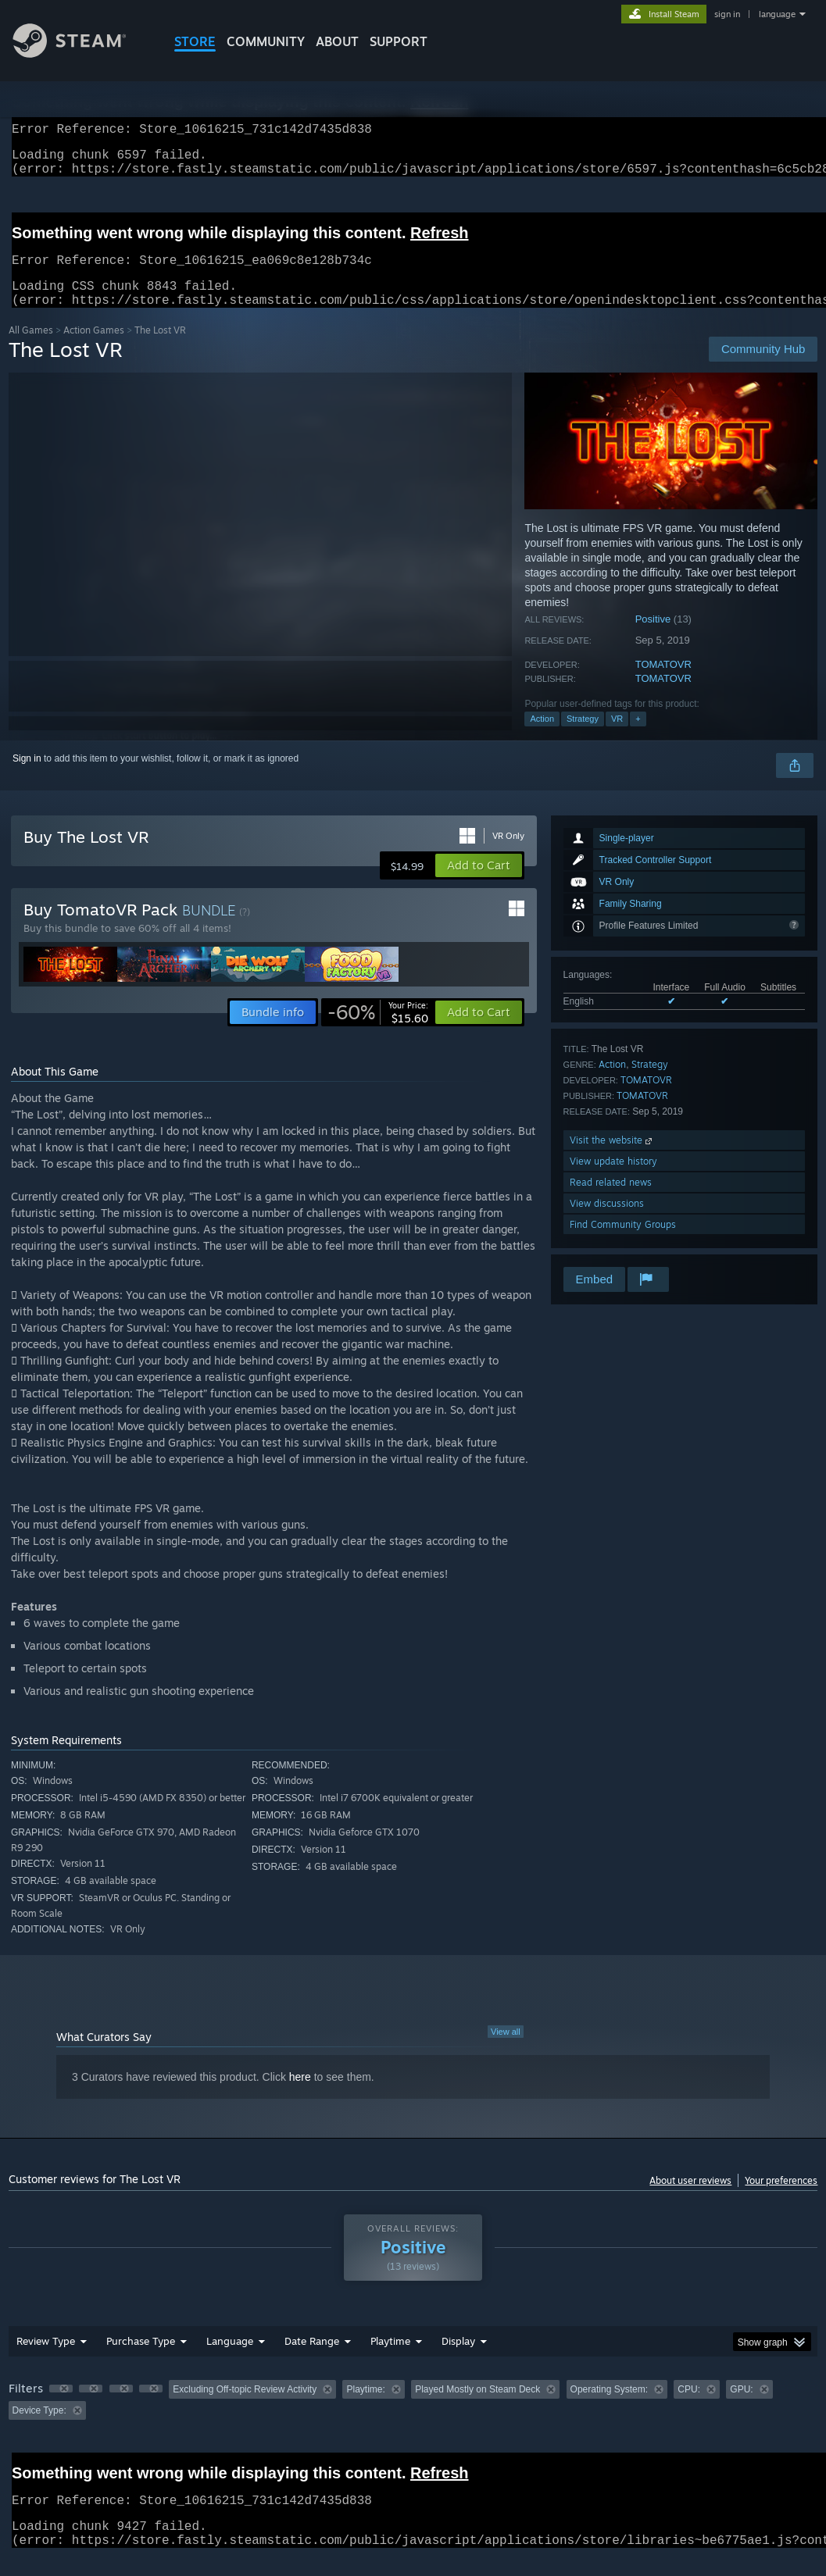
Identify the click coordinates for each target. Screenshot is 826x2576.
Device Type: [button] (39, 2429)
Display (458, 2359)
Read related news (611, 1201)
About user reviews (690, 2199)
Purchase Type (140, 2359)
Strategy (583, 737)
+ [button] (637, 737)
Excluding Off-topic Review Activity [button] (244, 2408)
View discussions (607, 1222)
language (777, 14)
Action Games (93, 349)
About (337, 41)
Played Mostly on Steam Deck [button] (477, 2408)
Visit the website (612, 1159)
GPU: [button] (741, 2408)
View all (505, 2050)
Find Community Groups (623, 1243)
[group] (413, 2419)
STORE (195, 41)
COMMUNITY (266, 41)
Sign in (27, 777)
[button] (478, 884)
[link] (378, 1031)
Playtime (390, 2359)
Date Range (311, 2359)
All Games (31, 349)
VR (617, 737)
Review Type (45, 2359)
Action (542, 737)
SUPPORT (398, 41)
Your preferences (781, 2199)
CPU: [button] (689, 2408)
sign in (727, 14)
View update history (613, 1180)
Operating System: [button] (609, 2408)
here (300, 2095)
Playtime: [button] (365, 2408)
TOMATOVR (663, 683)
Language (229, 2359)
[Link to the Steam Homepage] (81, 53)
